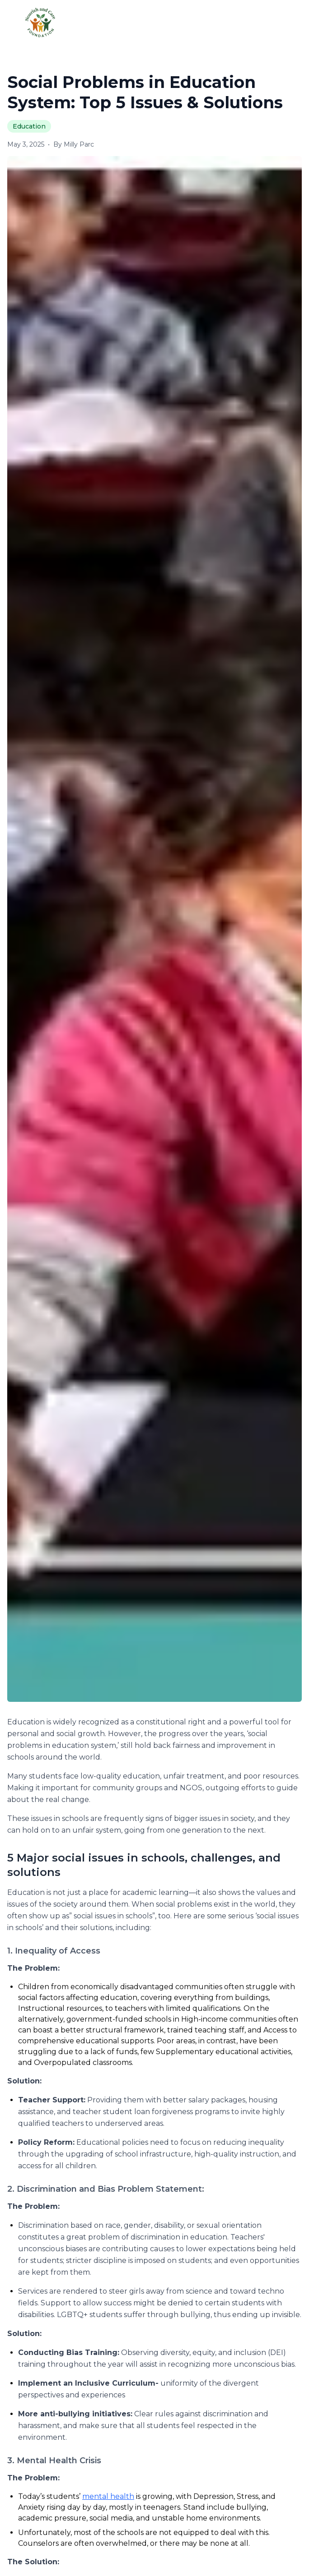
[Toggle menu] (285, 21)
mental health (108, 2496)
